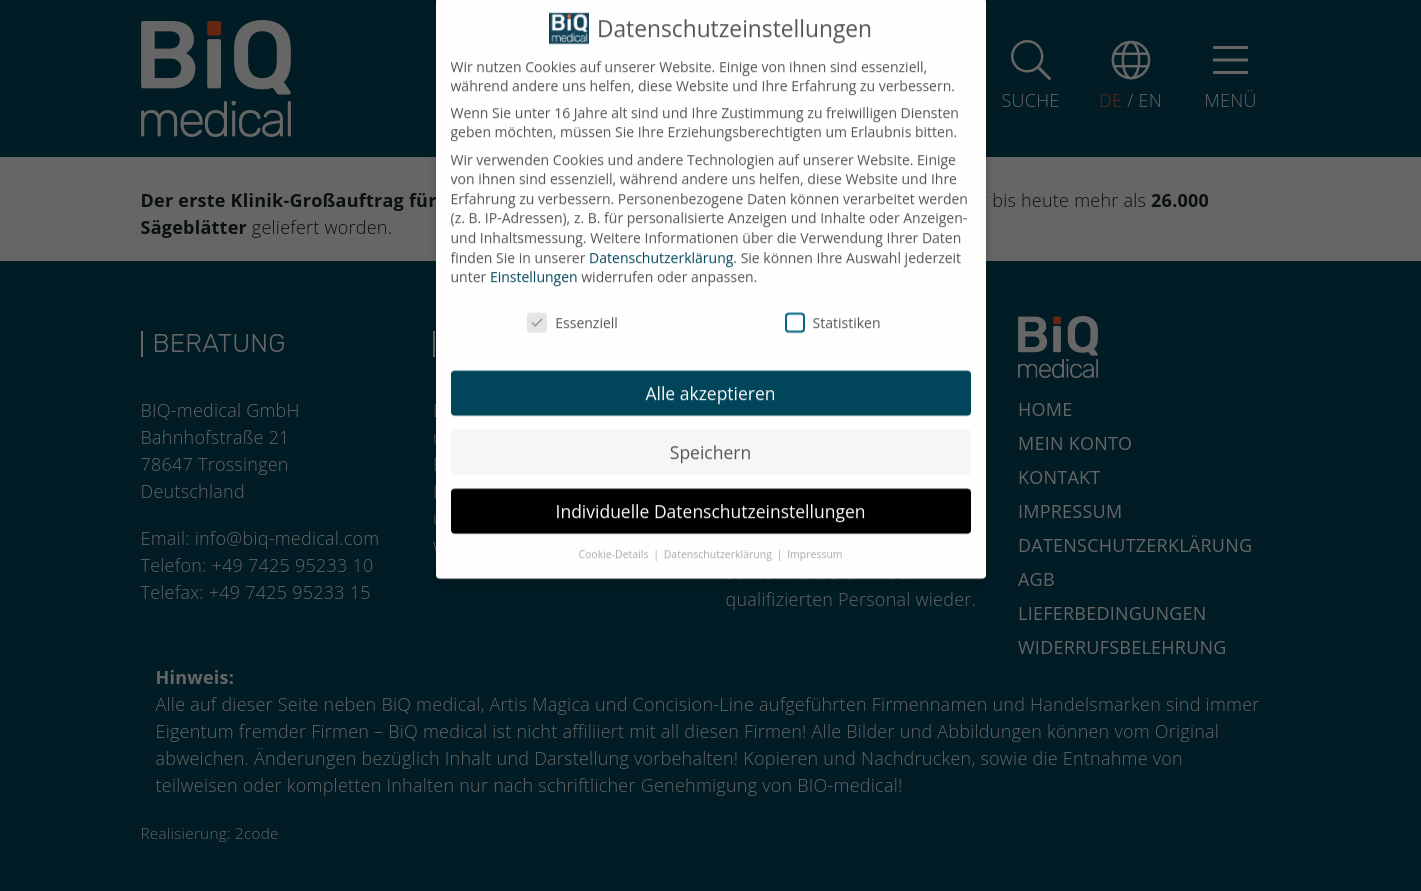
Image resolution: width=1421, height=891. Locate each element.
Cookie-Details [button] (614, 545)
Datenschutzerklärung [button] (719, 545)
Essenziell (572, 312)
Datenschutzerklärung (661, 247)
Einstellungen (534, 266)
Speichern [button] (710, 442)
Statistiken (833, 312)
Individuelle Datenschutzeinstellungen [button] (711, 501)
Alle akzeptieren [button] (710, 383)
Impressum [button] (814, 545)
